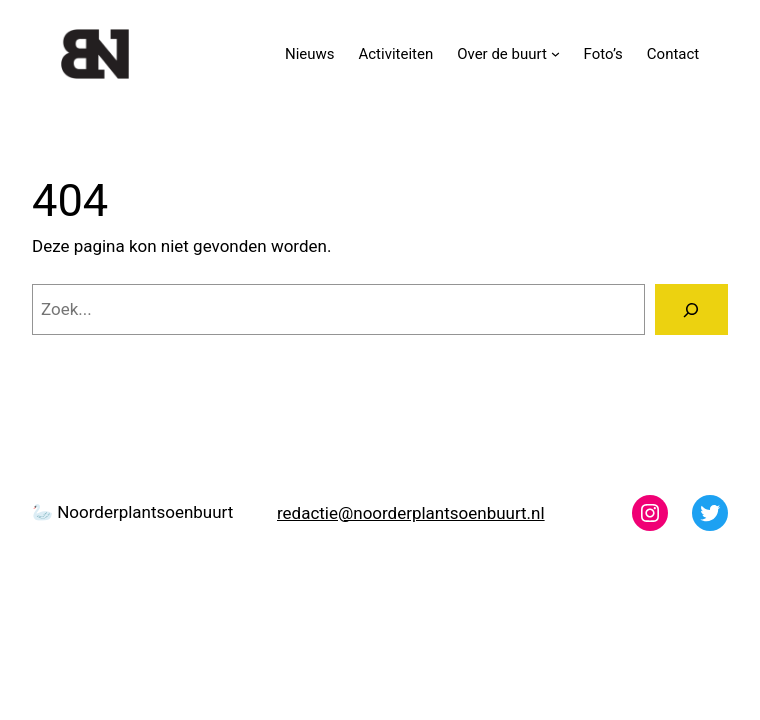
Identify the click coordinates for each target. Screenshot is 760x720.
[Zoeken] (691, 309)
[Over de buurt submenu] (555, 53)
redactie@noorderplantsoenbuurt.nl (411, 513)
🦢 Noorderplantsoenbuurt (132, 512)
